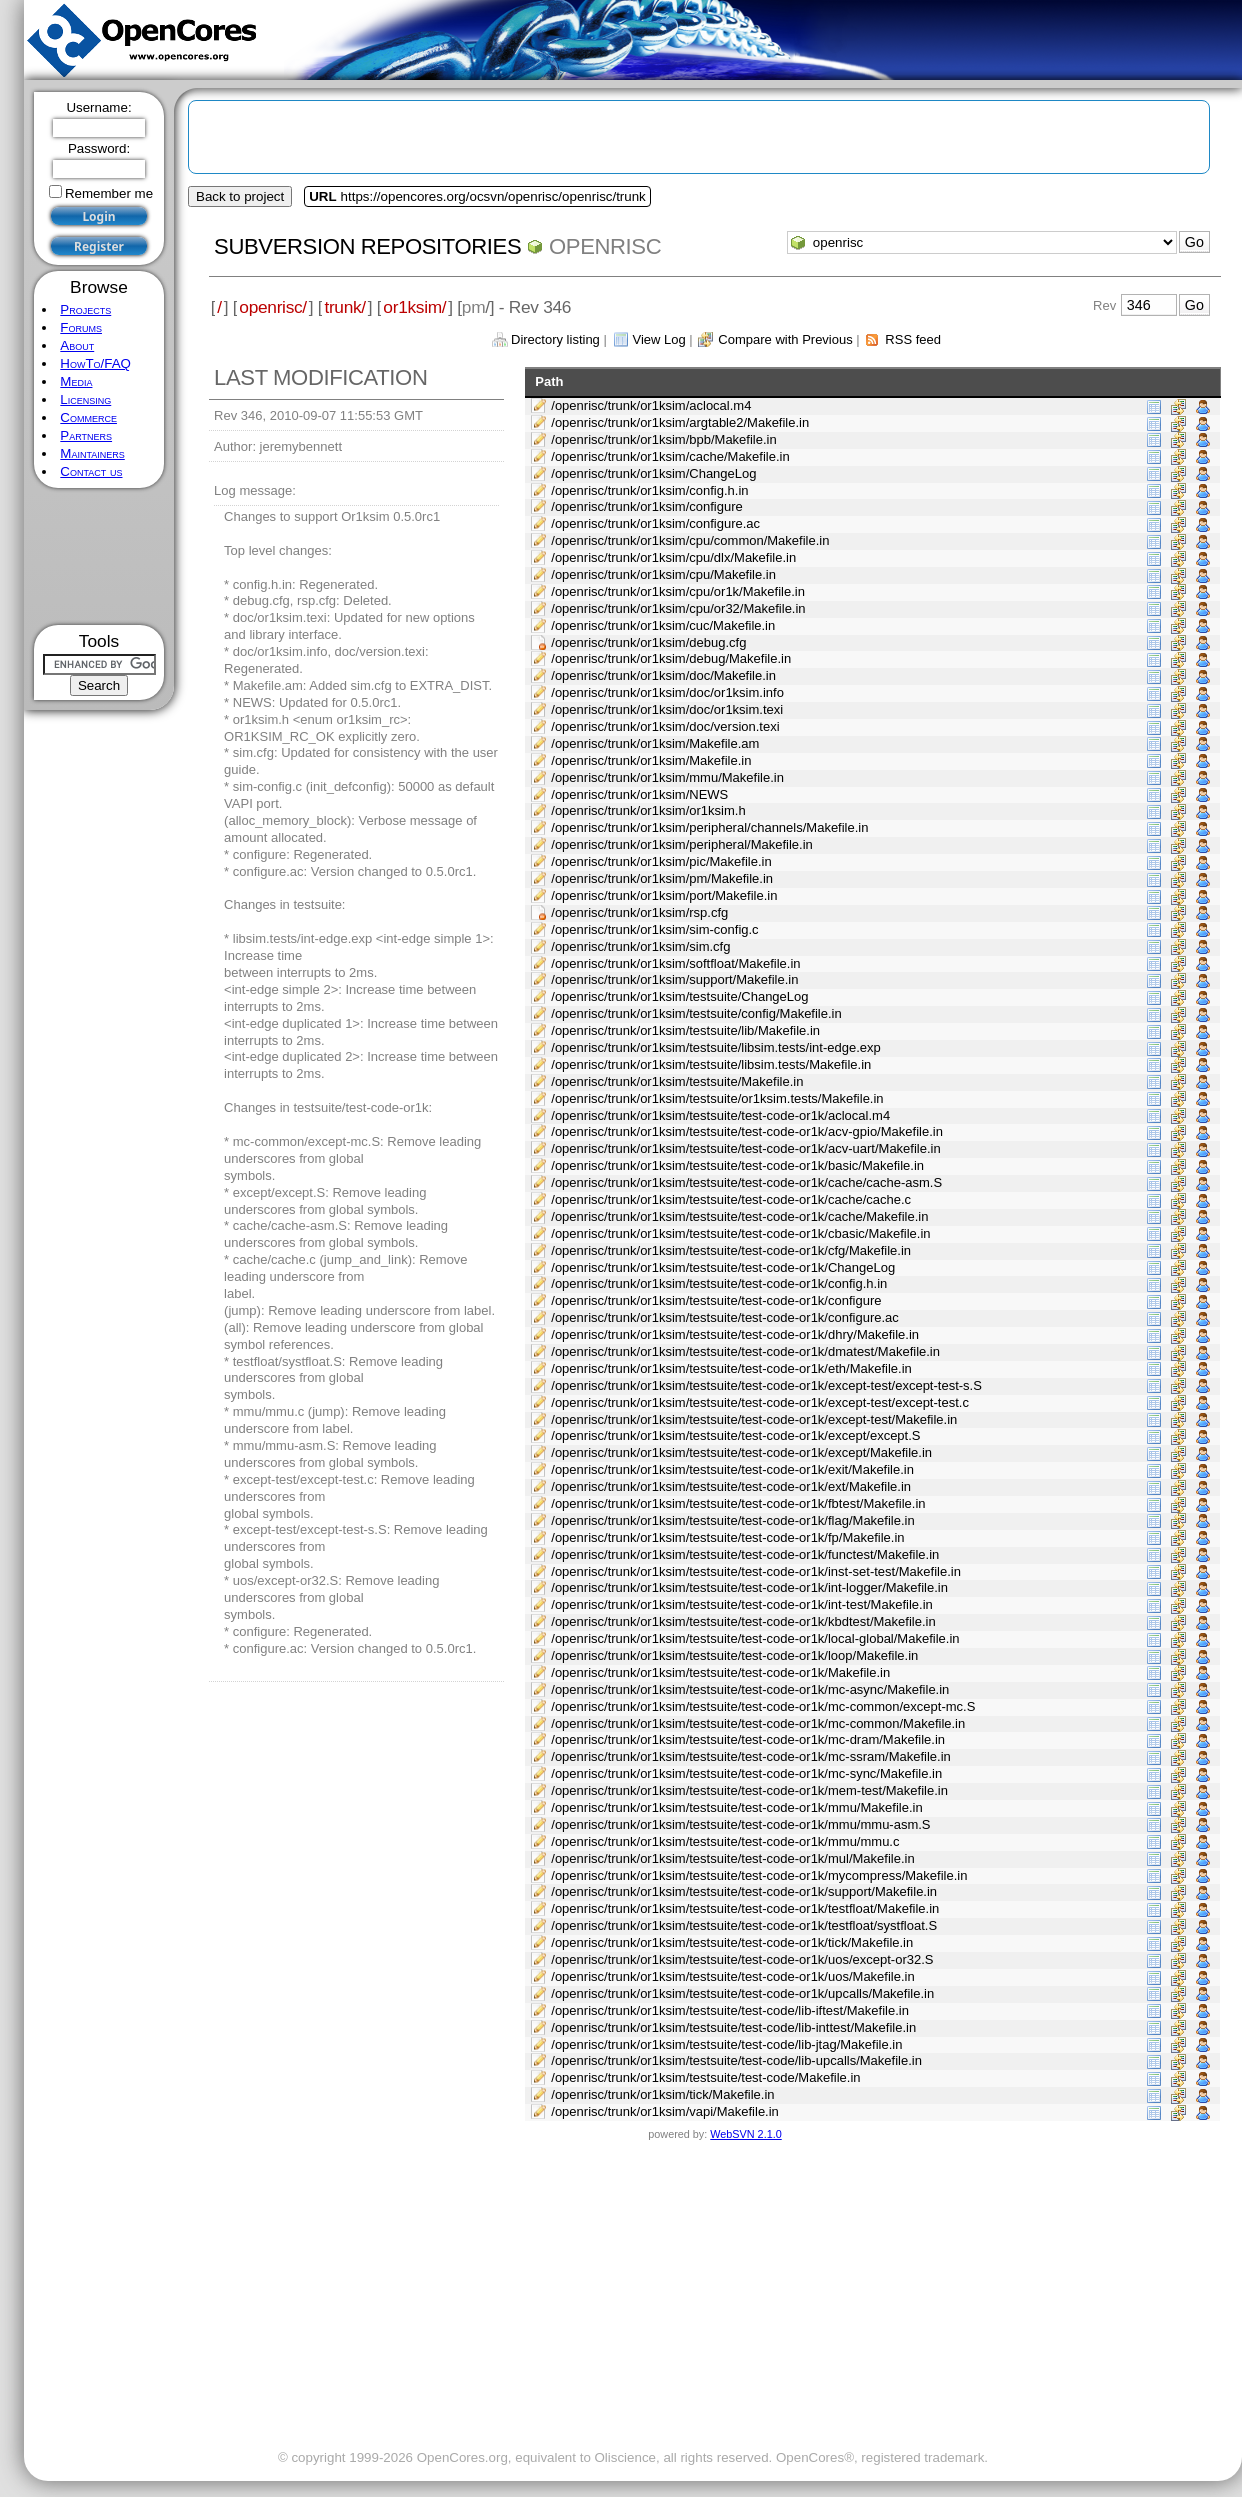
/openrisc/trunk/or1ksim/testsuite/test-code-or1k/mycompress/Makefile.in (759, 1875)
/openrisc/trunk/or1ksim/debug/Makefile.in (671, 658)
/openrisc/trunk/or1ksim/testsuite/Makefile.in (677, 1081)
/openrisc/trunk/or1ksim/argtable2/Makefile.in (680, 422)
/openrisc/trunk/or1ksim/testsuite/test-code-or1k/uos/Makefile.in (732, 1976)
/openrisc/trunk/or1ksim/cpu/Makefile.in (663, 574)
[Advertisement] (99, 556)
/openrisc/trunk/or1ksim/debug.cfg (648, 642)
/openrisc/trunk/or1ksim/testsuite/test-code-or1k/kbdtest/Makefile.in (743, 1621)
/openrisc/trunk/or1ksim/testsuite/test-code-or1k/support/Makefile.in (744, 1891)
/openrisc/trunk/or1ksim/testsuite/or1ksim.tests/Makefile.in (717, 1098)
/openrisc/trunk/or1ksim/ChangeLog (653, 473)
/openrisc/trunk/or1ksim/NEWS (639, 794)
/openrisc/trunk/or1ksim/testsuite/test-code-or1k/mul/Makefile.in (732, 1858)
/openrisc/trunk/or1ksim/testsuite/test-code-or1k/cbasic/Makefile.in (740, 1233)
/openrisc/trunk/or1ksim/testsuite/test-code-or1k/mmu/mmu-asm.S (740, 1824)
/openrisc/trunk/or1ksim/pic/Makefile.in (661, 861)
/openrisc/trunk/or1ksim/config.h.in (649, 490)
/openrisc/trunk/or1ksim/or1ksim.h (648, 810)
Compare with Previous (785, 339)
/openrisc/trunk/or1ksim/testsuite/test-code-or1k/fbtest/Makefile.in (738, 1503)
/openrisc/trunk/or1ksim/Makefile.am (655, 743)
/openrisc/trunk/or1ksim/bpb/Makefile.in (663, 439)
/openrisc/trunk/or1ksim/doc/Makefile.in (663, 675)
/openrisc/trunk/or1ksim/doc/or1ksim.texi (667, 709)
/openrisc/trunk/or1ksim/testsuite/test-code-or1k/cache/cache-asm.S (746, 1182)
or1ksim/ (414, 307)
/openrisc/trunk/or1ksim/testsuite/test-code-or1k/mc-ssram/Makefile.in (751, 1756)
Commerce (88, 417)
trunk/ (344, 307)
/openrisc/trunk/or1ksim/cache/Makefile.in (670, 456)
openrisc (605, 246)
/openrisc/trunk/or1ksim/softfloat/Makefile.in (675, 963)
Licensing (85, 399)
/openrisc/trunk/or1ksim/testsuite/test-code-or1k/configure (716, 1300)
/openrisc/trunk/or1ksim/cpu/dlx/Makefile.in (673, 557)
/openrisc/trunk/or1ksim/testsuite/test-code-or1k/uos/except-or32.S (742, 1959)
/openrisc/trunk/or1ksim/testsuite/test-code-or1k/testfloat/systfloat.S (744, 1925)
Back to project (240, 196)
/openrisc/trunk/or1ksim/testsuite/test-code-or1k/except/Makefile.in (741, 1452)
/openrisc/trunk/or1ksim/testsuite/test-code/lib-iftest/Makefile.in (730, 2010)
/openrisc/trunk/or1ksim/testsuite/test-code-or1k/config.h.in (719, 1283)
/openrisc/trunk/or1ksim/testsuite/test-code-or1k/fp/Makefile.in (727, 1537)
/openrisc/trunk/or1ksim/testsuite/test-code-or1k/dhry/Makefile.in (735, 1334)
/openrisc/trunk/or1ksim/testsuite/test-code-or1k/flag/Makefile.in (732, 1520)
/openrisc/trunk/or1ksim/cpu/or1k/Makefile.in (678, 591)
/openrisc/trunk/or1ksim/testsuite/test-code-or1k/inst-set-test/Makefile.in (756, 1571)
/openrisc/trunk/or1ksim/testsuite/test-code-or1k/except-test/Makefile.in (754, 1419)
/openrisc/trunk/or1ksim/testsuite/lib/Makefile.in (685, 1030)
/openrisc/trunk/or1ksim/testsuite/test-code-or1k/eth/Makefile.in (731, 1368)
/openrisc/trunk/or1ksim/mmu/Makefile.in (667, 777)
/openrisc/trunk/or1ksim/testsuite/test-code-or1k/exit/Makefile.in (732, 1469)
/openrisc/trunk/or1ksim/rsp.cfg (639, 912)
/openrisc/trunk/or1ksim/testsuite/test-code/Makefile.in (705, 2077)
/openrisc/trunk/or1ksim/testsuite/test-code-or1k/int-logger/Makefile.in (749, 1587)
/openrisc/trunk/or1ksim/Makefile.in (651, 760)
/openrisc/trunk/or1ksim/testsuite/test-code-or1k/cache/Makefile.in (739, 1216)
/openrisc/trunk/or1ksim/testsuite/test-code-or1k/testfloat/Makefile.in (745, 1908)
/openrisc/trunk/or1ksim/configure (646, 506)
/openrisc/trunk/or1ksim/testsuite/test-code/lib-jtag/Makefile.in (726, 2044)
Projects (85, 309)
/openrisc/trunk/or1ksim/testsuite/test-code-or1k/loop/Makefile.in (734, 1655)
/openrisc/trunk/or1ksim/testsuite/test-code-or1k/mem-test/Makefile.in (749, 1790)
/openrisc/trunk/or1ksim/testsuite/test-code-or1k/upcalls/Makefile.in (742, 1993)
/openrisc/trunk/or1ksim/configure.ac (655, 523)
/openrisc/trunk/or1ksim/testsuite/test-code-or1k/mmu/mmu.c (725, 1841)
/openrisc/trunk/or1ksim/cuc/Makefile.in (663, 625)
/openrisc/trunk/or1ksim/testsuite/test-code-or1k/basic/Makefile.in (737, 1165)
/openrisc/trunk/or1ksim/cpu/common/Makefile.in (690, 540)
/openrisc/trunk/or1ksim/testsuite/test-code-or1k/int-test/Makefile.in (741, 1604)
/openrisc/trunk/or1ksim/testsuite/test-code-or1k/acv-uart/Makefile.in (745, 1148)
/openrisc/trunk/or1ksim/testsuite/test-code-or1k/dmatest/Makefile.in (745, 1351)
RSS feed (913, 339)
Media (76, 381)
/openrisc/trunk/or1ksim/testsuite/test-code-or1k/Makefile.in (720, 1672)
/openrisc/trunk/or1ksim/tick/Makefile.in (662, 2094)
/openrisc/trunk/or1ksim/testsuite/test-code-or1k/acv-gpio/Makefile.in (747, 1131)
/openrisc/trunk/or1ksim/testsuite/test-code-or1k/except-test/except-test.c (760, 1402)
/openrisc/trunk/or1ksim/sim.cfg (640, 946)
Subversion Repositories (367, 246)
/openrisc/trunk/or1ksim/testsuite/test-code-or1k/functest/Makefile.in (745, 1554)
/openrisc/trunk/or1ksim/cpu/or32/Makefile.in (678, 608)
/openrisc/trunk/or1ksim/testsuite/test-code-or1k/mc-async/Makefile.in (750, 1689)
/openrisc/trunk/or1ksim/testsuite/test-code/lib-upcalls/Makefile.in (736, 2060)
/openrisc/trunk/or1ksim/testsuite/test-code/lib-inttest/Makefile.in (733, 2027)
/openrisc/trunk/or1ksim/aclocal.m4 (651, 405)
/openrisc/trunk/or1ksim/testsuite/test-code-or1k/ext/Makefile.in (731, 1486)
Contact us (91, 471)
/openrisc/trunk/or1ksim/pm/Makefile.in (662, 878)
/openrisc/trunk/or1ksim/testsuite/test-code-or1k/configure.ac (725, 1317)
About (77, 345)
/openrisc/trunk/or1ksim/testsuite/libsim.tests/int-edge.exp (715, 1047)
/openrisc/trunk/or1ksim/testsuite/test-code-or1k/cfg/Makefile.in (731, 1250)
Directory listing (555, 339)
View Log (658, 339)
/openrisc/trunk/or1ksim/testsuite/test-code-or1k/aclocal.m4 (720, 1115)
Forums (81, 327)
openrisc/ (273, 307)
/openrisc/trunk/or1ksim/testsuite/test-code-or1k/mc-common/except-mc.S (763, 1706)
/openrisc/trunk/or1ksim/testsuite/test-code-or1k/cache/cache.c (731, 1199)
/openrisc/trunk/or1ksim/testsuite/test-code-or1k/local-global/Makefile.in (755, 1638)
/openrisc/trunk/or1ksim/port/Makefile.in (664, 895)
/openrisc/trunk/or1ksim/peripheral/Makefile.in (682, 844)
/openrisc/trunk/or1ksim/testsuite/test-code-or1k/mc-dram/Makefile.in (748, 1739)
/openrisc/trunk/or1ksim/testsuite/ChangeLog (679, 996)
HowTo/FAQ (95, 363)
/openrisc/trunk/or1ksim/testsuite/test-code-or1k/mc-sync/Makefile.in (746, 1773)
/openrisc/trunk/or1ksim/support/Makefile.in (674, 979)
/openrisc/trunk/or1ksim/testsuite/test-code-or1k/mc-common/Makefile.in (758, 1723)
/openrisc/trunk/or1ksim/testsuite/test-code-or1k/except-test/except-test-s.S (766, 1385)
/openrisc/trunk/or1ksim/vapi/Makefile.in (665, 2111)
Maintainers (92, 453)
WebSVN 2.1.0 (745, 2134)
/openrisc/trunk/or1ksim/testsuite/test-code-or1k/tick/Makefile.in (732, 1942)
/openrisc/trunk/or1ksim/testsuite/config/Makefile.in (696, 1013)
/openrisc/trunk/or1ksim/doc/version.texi (665, 726)
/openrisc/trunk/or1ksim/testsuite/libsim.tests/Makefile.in (711, 1064)
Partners (86, 435)
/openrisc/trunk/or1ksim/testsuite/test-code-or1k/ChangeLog (723, 1267)
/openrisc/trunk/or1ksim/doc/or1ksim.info (667, 692)
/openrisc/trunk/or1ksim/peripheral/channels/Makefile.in (709, 827)
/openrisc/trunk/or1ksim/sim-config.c (654, 929)
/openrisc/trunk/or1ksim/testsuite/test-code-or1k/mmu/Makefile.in (736, 1807)
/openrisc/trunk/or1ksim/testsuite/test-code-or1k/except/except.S (735, 1435)
